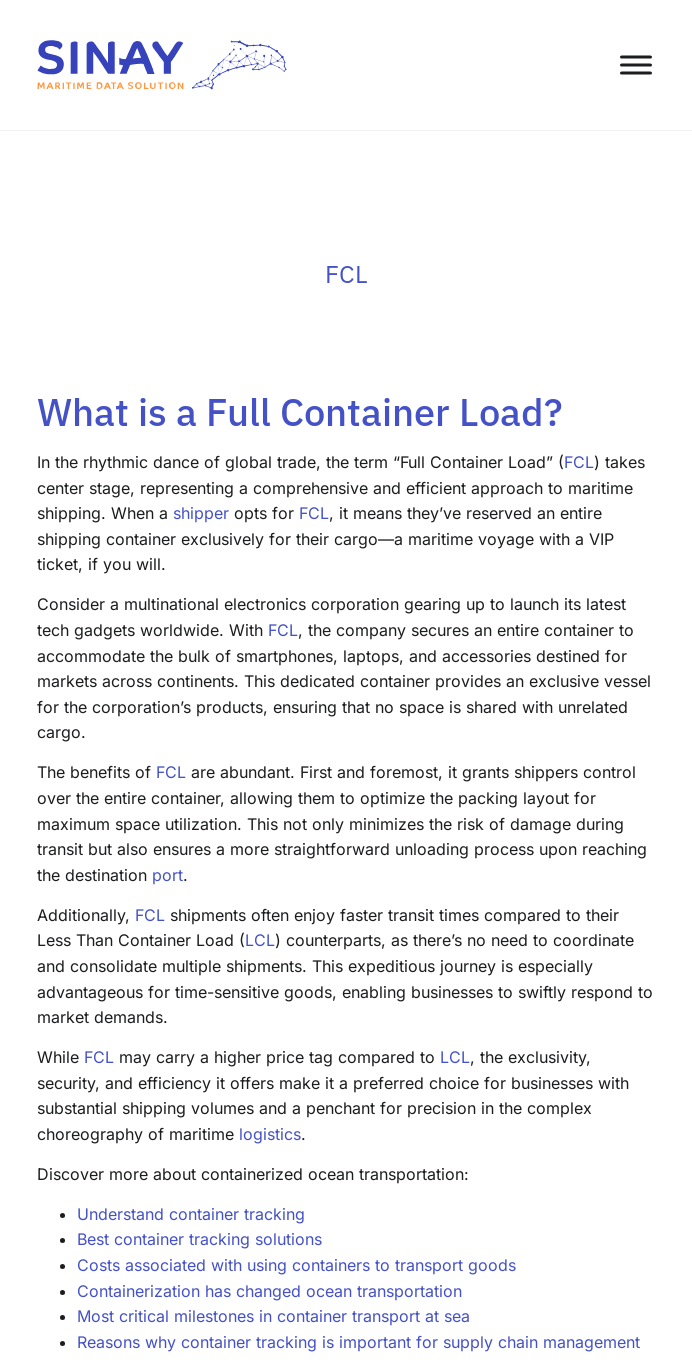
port (167, 875)
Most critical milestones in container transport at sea (273, 1316)
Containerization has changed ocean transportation (269, 1291)
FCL (579, 462)
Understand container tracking (191, 1214)
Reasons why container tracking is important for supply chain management (358, 1342)
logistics (270, 1134)
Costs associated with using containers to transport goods (296, 1265)
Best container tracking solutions (199, 1239)
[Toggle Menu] (636, 64)
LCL (260, 940)
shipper (201, 513)
